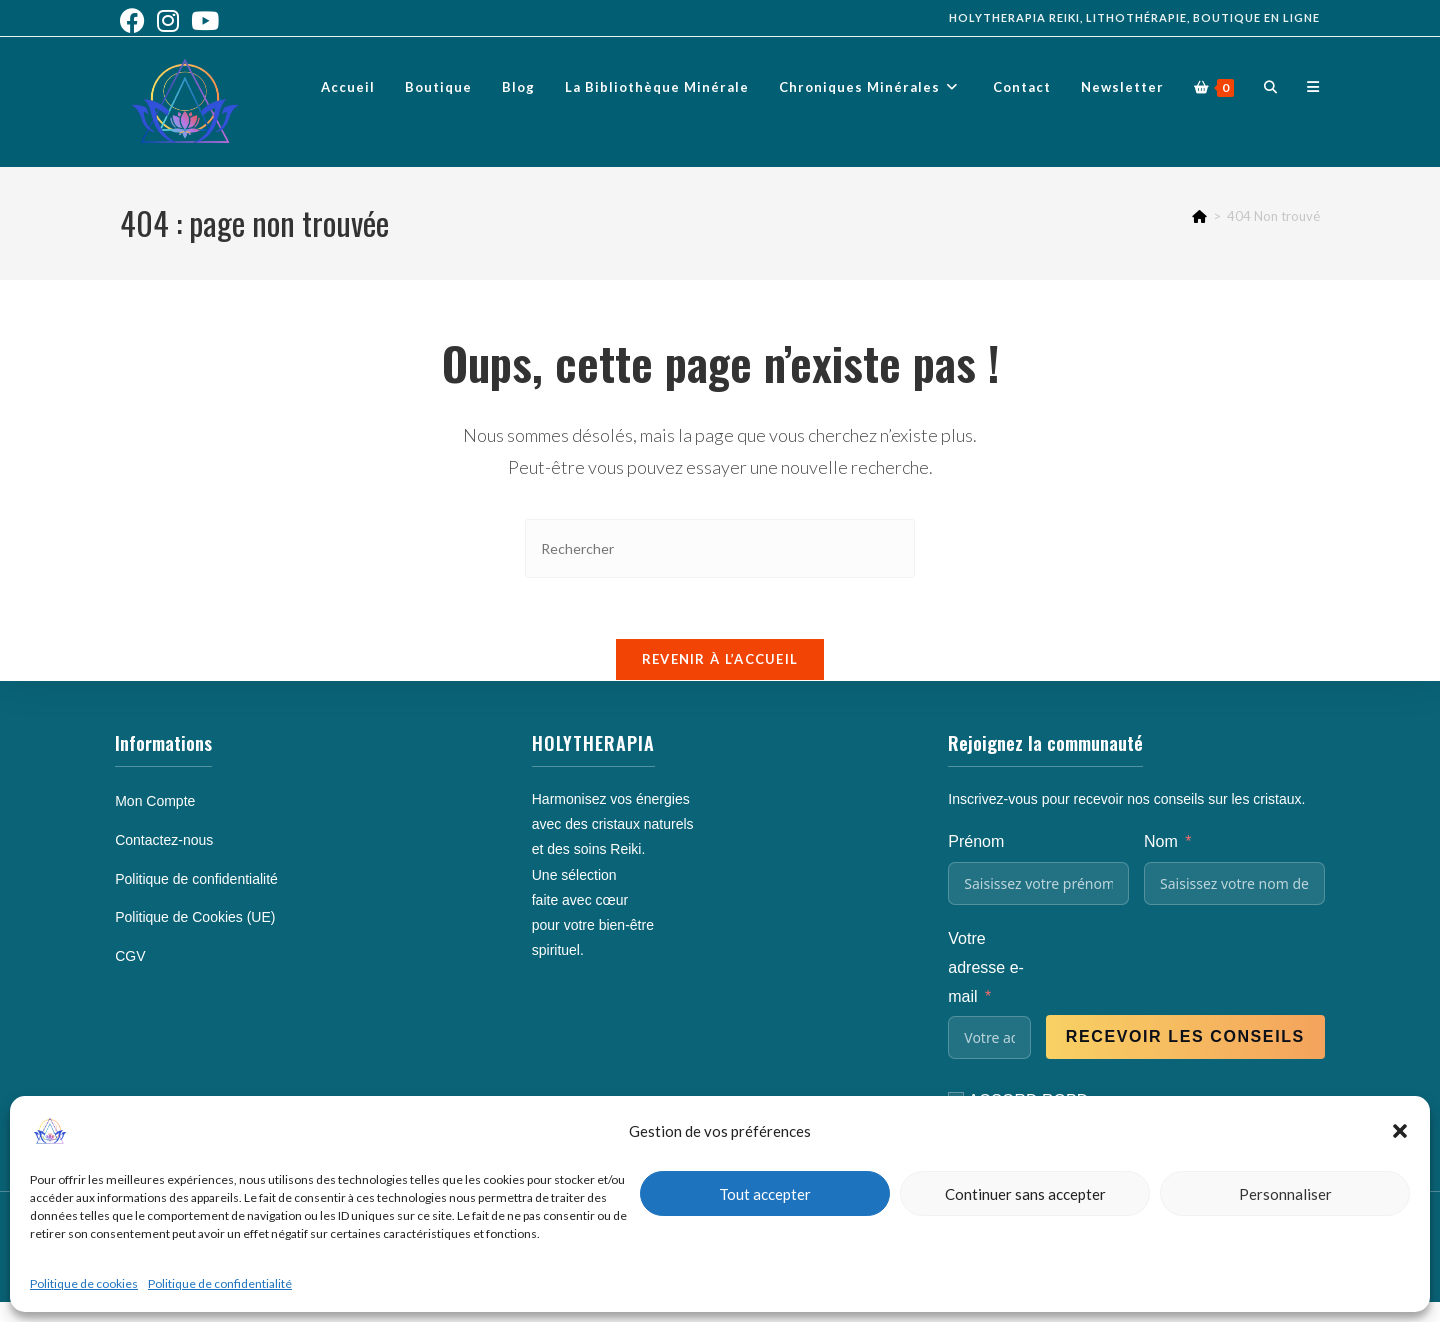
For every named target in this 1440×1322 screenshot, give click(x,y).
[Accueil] (1199, 216)
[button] (1400, 1131)
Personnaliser (1285, 1194)
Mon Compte (155, 801)
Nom (1161, 841)
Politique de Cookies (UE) (195, 917)
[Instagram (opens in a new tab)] (168, 20)
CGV (130, 956)
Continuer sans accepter (1025, 1194)
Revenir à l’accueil (720, 659)
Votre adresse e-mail (986, 967)
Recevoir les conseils (1185, 1036)
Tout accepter (765, 1194)
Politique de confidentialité (220, 1283)
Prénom (976, 841)
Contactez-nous (164, 840)
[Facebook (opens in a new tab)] (135, 20)
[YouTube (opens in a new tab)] (205, 20)
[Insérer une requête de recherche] (720, 548)
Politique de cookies (84, 1283)
